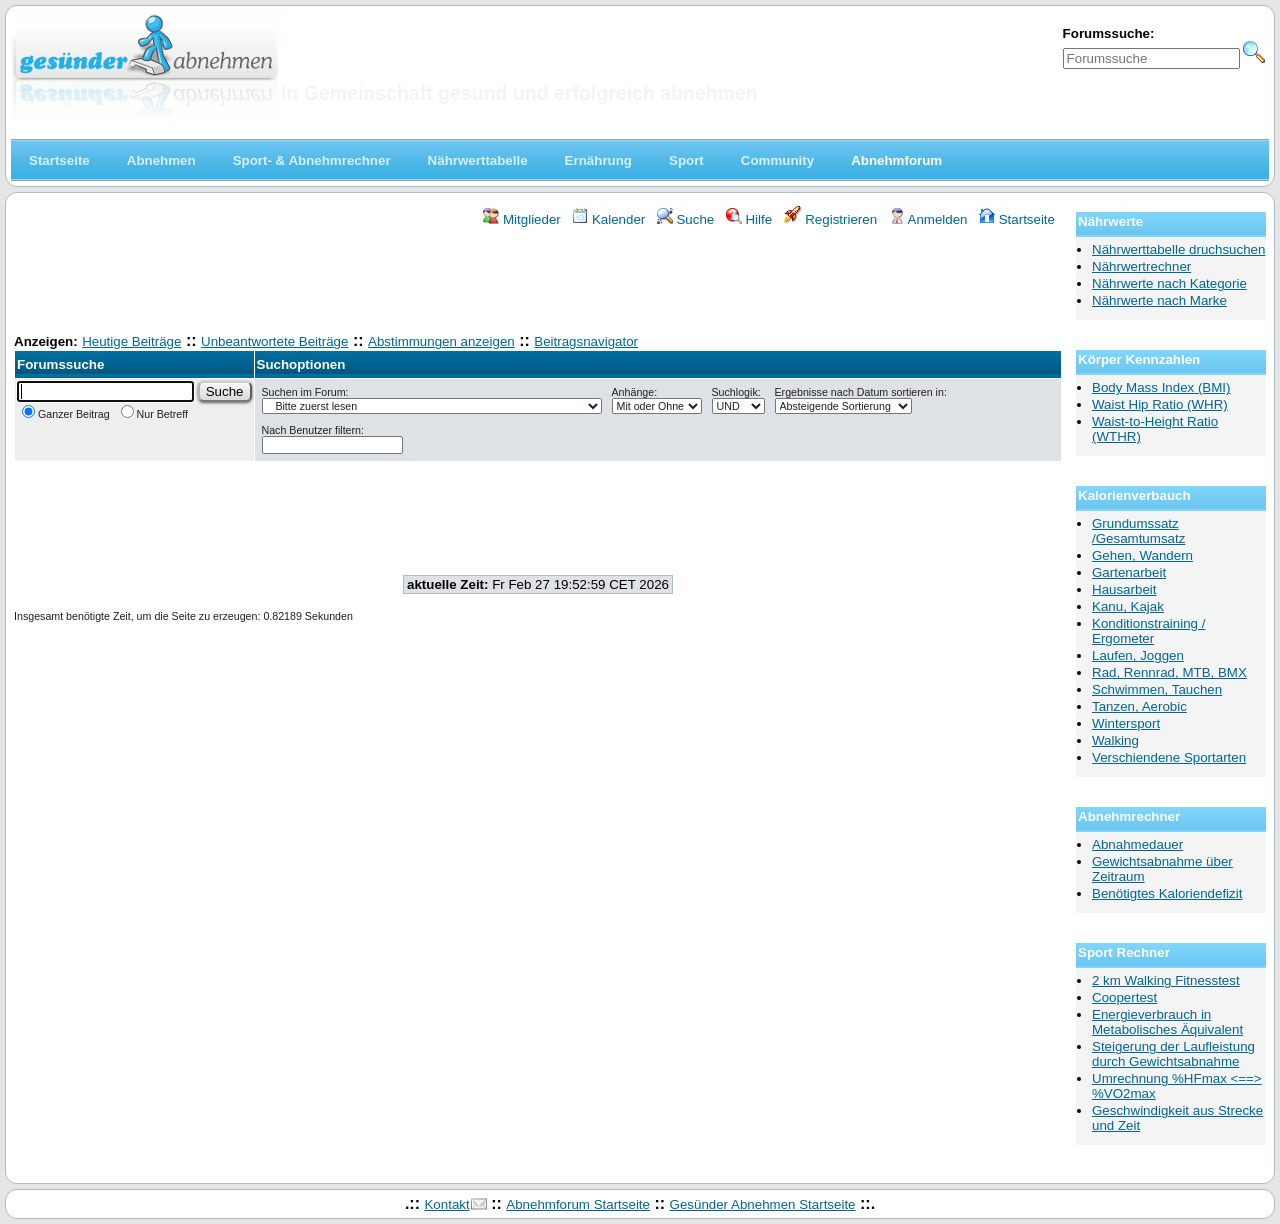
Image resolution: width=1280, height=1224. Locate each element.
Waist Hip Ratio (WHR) (1160, 404)
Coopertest (1124, 997)
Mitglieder (521, 219)
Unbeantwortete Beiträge (274, 341)
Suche (686, 219)
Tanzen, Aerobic (1139, 706)
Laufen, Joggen (1138, 655)
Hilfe (749, 219)
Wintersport (1126, 723)
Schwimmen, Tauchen (1157, 689)
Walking (1115, 740)
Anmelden (928, 219)
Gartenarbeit (1129, 572)
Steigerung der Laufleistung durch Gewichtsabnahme (1173, 1054)
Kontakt (446, 1204)
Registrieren (831, 219)
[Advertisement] (538, 283)
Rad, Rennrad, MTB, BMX (1169, 672)
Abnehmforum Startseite (578, 1204)
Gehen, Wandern (1142, 555)
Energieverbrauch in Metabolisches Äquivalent (1167, 1022)
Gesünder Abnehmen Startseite (763, 1204)
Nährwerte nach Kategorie (1169, 283)
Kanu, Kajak (1128, 606)
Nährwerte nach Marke (1159, 300)
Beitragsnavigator (586, 341)
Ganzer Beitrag (66, 414)
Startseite (1017, 219)
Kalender (608, 219)
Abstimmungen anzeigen (441, 341)
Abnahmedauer (1137, 844)
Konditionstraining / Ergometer (1148, 631)
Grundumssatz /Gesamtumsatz (1138, 531)
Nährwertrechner (1141, 266)
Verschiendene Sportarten (1169, 757)
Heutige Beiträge (131, 341)
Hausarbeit (1124, 589)
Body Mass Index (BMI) (1161, 387)
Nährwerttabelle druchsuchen (1178, 249)
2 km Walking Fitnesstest (1166, 980)
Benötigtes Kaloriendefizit (1167, 893)
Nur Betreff (154, 414)
